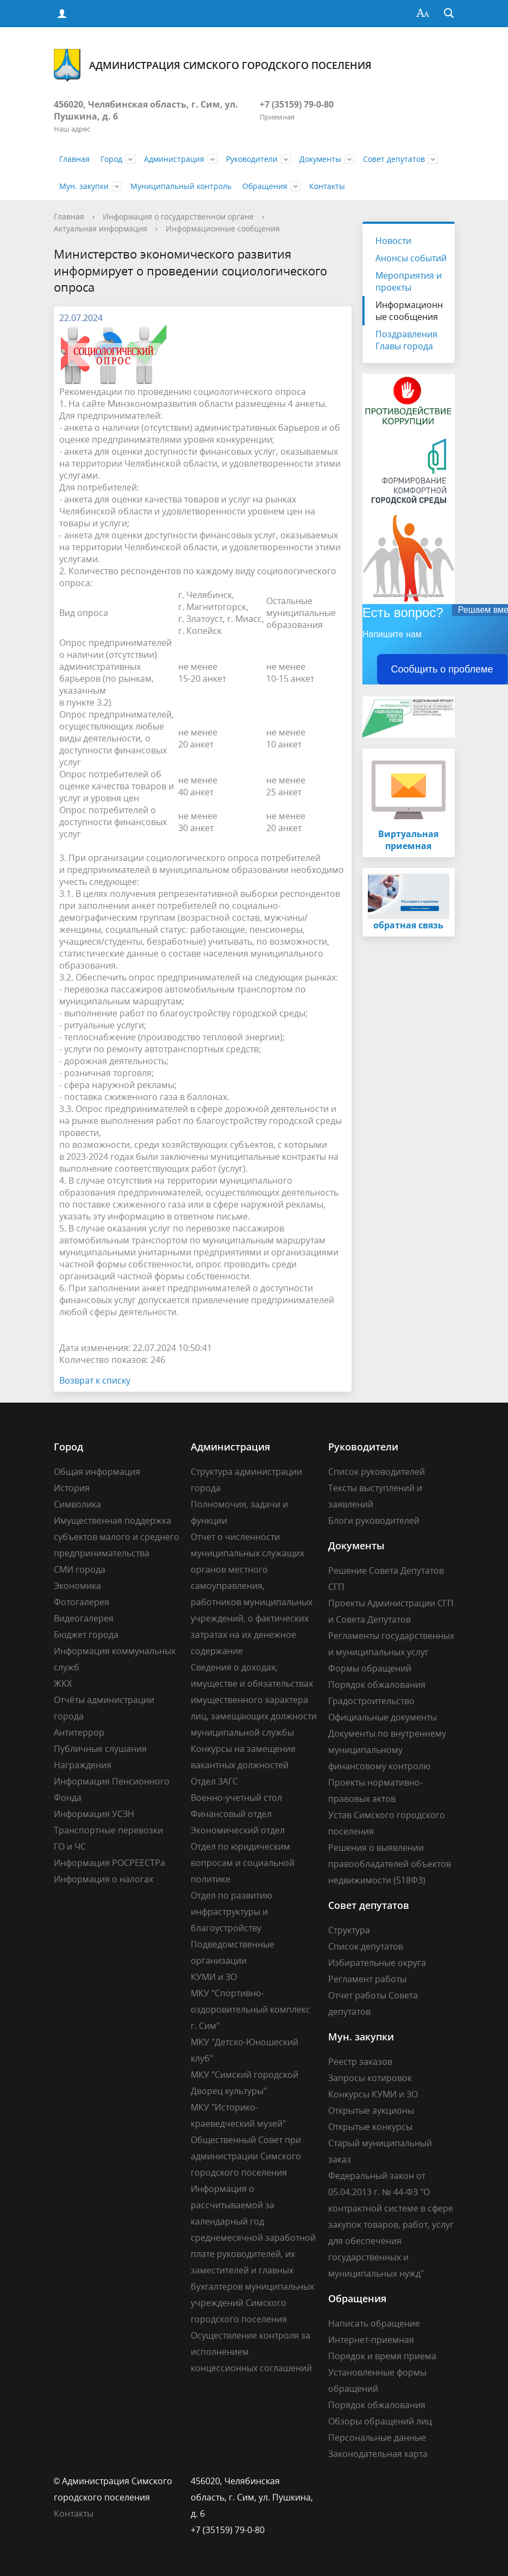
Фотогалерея (81, 1602)
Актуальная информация (100, 228)
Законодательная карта (378, 2454)
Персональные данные (377, 2437)
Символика (77, 1504)
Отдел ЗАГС (214, 1781)
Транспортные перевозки (108, 1830)
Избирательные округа (377, 1963)
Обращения (264, 186)
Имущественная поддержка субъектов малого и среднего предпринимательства (116, 1537)
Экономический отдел (238, 1830)
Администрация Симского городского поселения (213, 65)
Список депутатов (365, 1946)
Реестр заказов (360, 2062)
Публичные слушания (100, 1749)
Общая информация (97, 1472)
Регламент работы (367, 1979)
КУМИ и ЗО (214, 1977)
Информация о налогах (103, 1879)
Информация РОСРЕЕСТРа (109, 1863)
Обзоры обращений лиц (380, 2421)
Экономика (77, 1586)
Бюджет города (86, 1635)
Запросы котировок (370, 2078)
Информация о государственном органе (178, 216)
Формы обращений (369, 1668)
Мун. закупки (84, 186)
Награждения (82, 1765)
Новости (393, 241)
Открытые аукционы (371, 2110)
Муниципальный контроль (180, 186)
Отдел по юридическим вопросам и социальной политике (242, 1862)
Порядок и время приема (382, 2356)
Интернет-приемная (371, 2340)
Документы (320, 159)
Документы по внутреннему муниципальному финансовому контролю (387, 1749)
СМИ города (79, 1569)
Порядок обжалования (376, 1685)
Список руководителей (376, 1472)
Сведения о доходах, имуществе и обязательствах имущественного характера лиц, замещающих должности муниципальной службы (254, 1699)
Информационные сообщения (223, 228)
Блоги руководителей (373, 1520)
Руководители (252, 159)
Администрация (174, 159)
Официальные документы (382, 1717)
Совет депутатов (394, 159)
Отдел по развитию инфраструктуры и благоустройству (231, 1911)
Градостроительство (371, 1701)
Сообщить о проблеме (442, 669)
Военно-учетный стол (236, 1798)
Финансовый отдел (231, 1814)
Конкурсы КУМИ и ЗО (373, 2094)
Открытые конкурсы (370, 2127)
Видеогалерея (84, 1618)
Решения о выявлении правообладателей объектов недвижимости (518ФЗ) (389, 1864)
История (72, 1488)
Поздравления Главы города (406, 340)
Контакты (327, 186)
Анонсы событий (411, 258)
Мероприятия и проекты (408, 281)
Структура (349, 1930)
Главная (74, 159)
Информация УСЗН (94, 1814)
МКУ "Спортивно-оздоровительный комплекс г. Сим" (250, 2009)
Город (111, 159)
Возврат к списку (94, 1380)
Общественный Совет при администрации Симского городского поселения (246, 2156)
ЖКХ (63, 1683)
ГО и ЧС (70, 1846)
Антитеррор (79, 1732)
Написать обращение (374, 2323)
